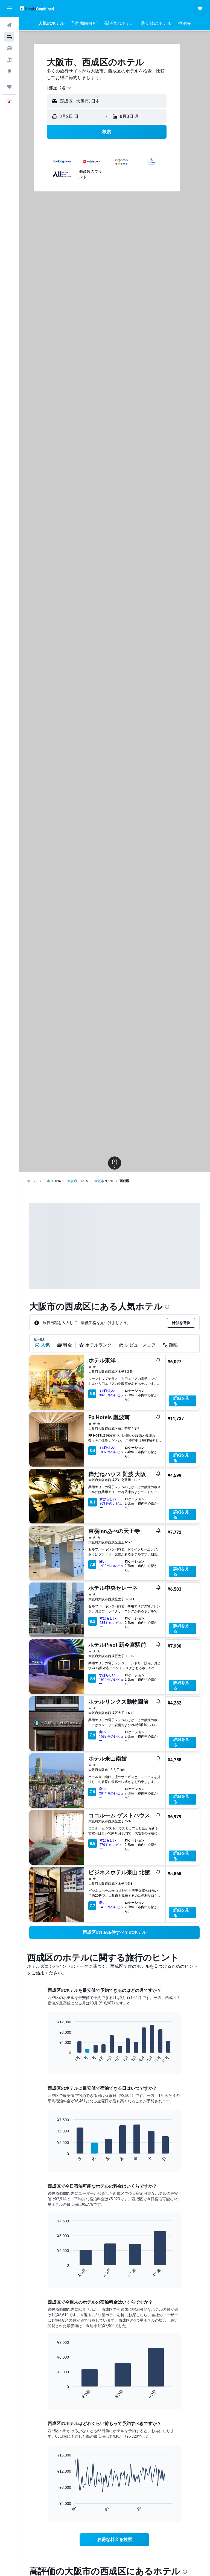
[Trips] (9, 86)
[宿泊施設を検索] (9, 36)
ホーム (32, 1181)
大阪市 (99, 1181)
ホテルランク (95, 1345)
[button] (9, 8)
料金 (64, 1345)
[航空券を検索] (9, 25)
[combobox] (59, 88)
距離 (170, 1345)
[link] (114, 1932)
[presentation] (167, 1306)
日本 (46, 1181)
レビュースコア (137, 1345)
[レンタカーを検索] (9, 48)
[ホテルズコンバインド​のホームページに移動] (37, 8)
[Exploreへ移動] (9, 71)
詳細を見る (181, 1401)
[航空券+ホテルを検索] (9, 59)
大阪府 (72, 1181)
